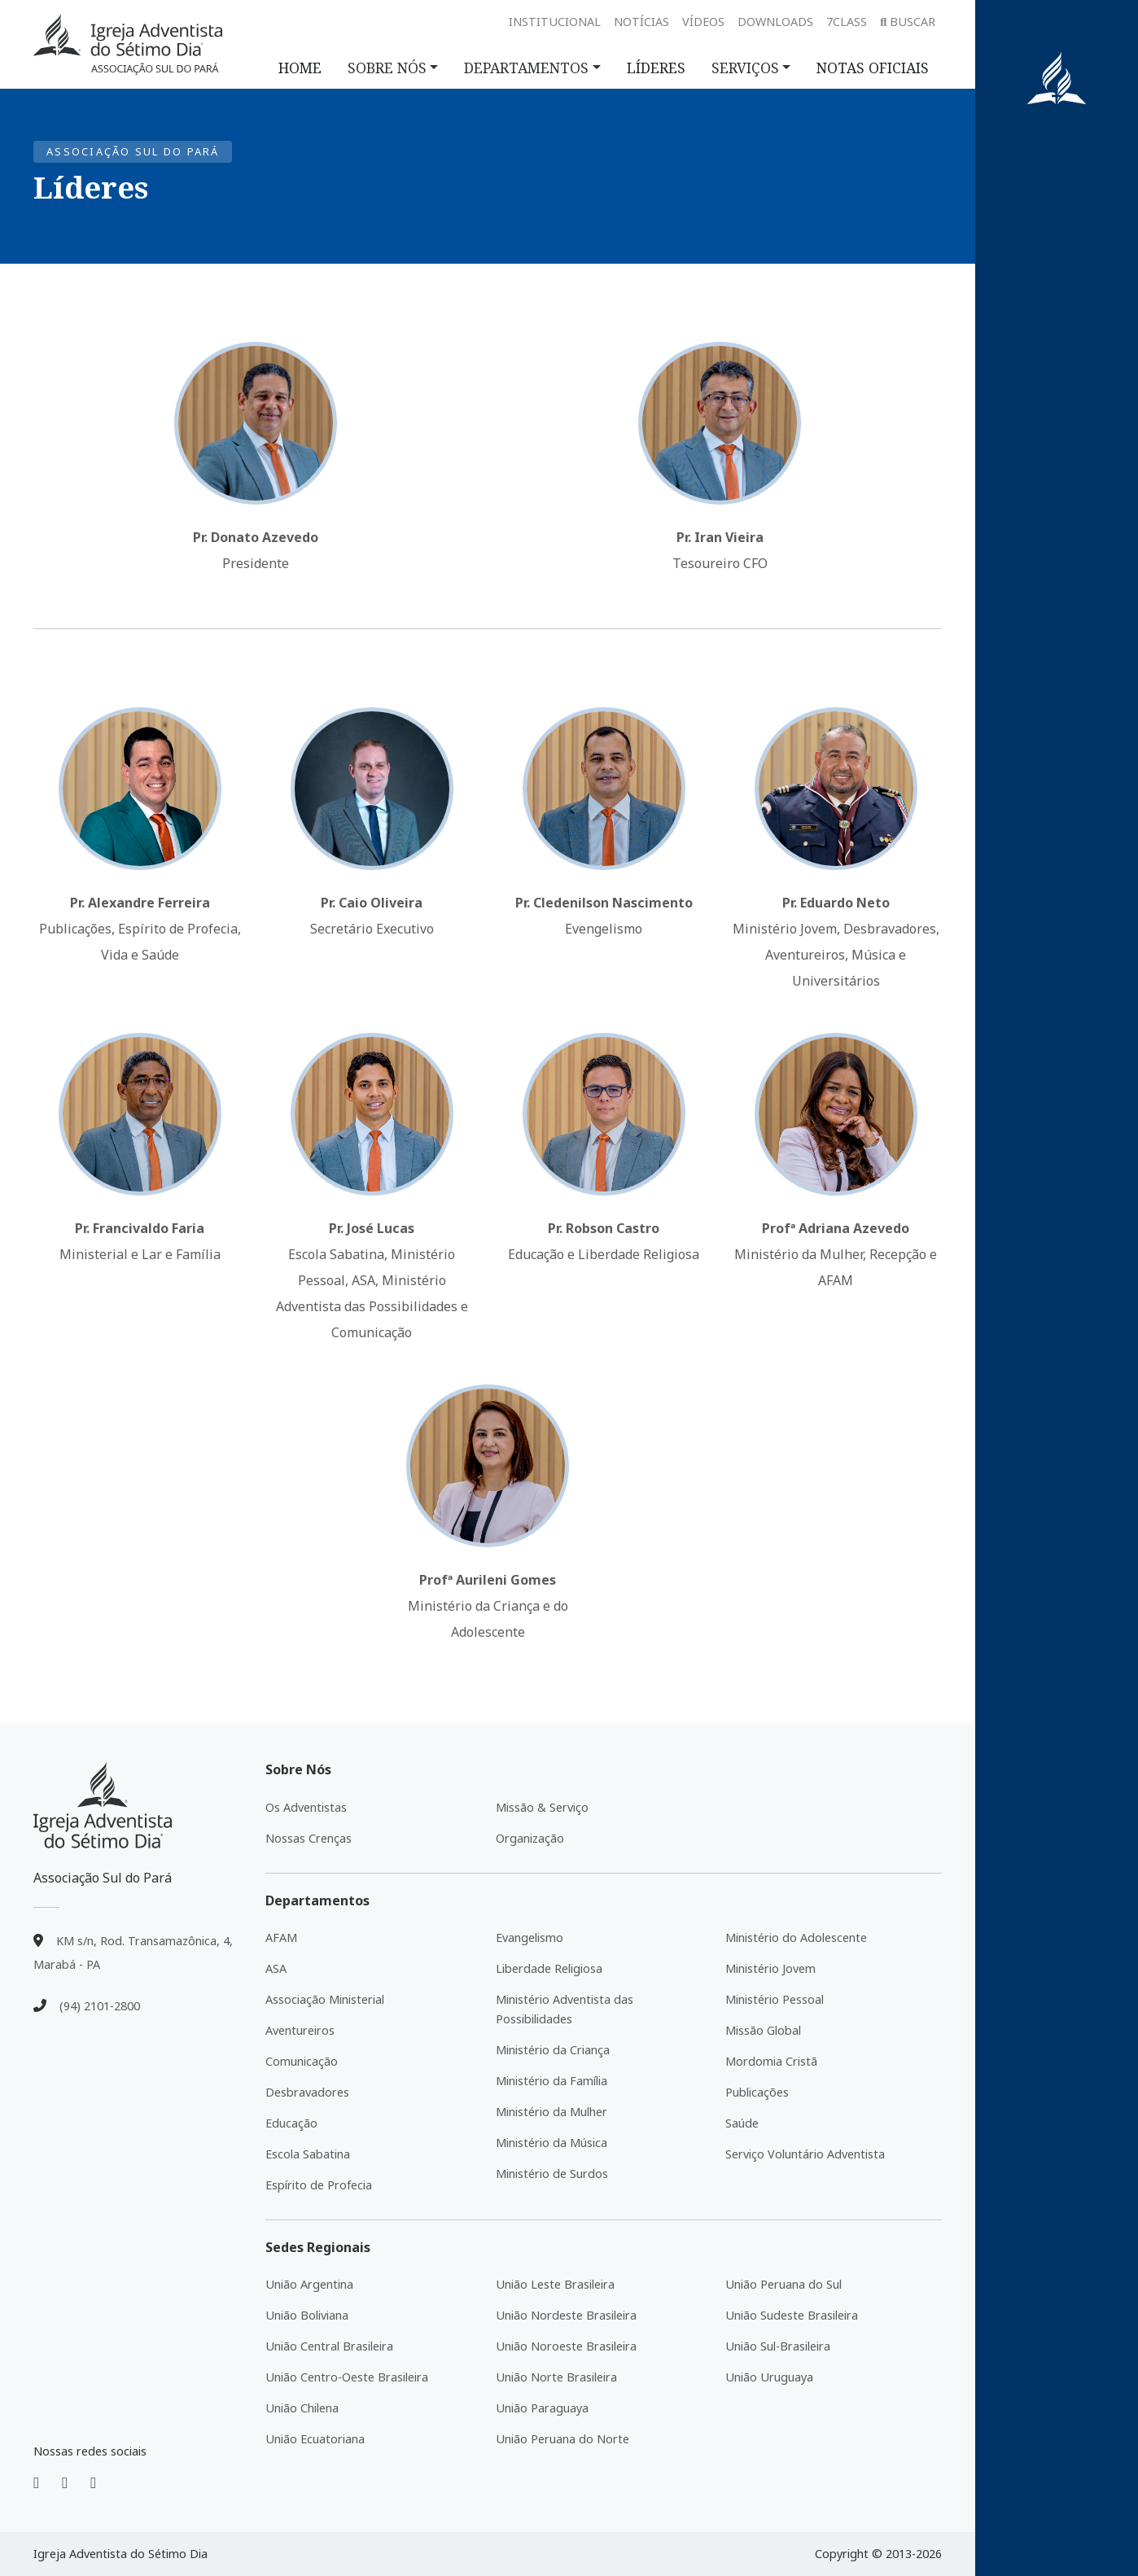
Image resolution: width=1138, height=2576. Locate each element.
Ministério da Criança (553, 2050)
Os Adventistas (306, 1807)
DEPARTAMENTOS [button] (526, 67)
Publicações (757, 2092)
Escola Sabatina (307, 2154)
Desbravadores (307, 2092)
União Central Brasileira (329, 2346)
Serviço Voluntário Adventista (805, 2154)
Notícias (641, 21)
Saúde (742, 2123)
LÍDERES (656, 67)
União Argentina (309, 2284)
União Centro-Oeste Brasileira (346, 2377)
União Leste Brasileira (555, 2284)
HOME (300, 67)
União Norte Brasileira (556, 2377)
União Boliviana (306, 2315)
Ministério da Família (551, 2080)
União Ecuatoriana (315, 2439)
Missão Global (763, 2030)
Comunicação (301, 2061)
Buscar (907, 21)
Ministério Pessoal (774, 1999)
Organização (530, 1838)
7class (846, 21)
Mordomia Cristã (771, 2061)
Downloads (775, 21)
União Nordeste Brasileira (566, 2315)
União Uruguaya (769, 2377)
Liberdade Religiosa (549, 1968)
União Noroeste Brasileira (566, 2346)
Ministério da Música (551, 2142)
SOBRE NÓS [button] (387, 67)
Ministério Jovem (770, 1968)
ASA (276, 1968)
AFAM (281, 1937)
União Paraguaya (542, 2408)
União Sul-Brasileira (777, 2346)
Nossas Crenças (308, 1838)
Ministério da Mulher (551, 2111)
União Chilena (302, 2408)
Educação (291, 2123)
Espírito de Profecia (318, 2185)
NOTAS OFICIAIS (872, 67)
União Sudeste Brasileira (791, 2315)
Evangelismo (529, 1937)
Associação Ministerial (324, 1999)
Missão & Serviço (542, 1807)
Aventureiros (300, 2030)
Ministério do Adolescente (796, 1937)
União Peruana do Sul (783, 2284)
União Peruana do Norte (562, 2439)
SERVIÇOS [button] (745, 67)
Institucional (555, 21)
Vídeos (703, 21)
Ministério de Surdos (552, 2173)
